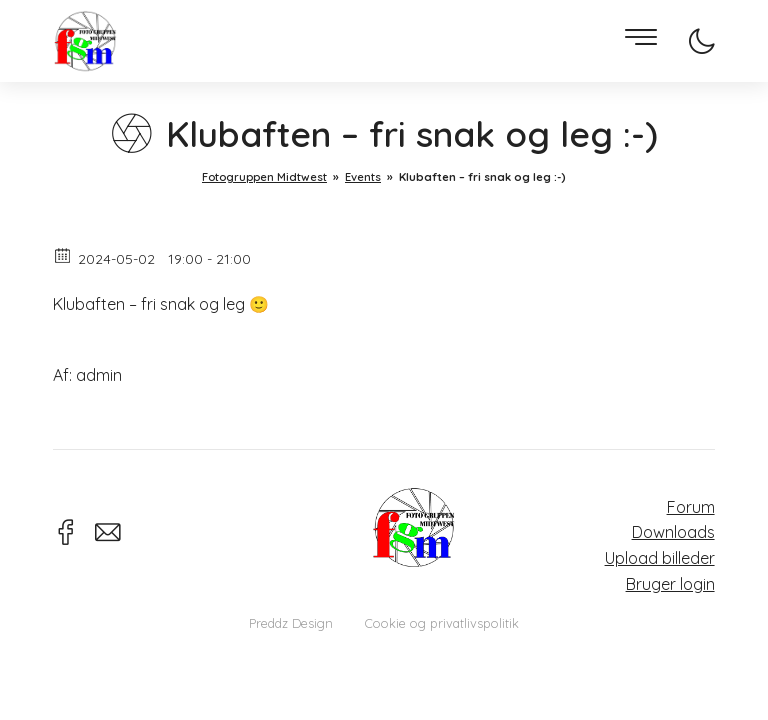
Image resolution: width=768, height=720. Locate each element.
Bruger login (670, 584)
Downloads (673, 532)
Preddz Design (291, 623)
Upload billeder (660, 558)
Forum (691, 507)
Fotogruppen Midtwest (85, 41)
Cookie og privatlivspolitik (442, 623)
